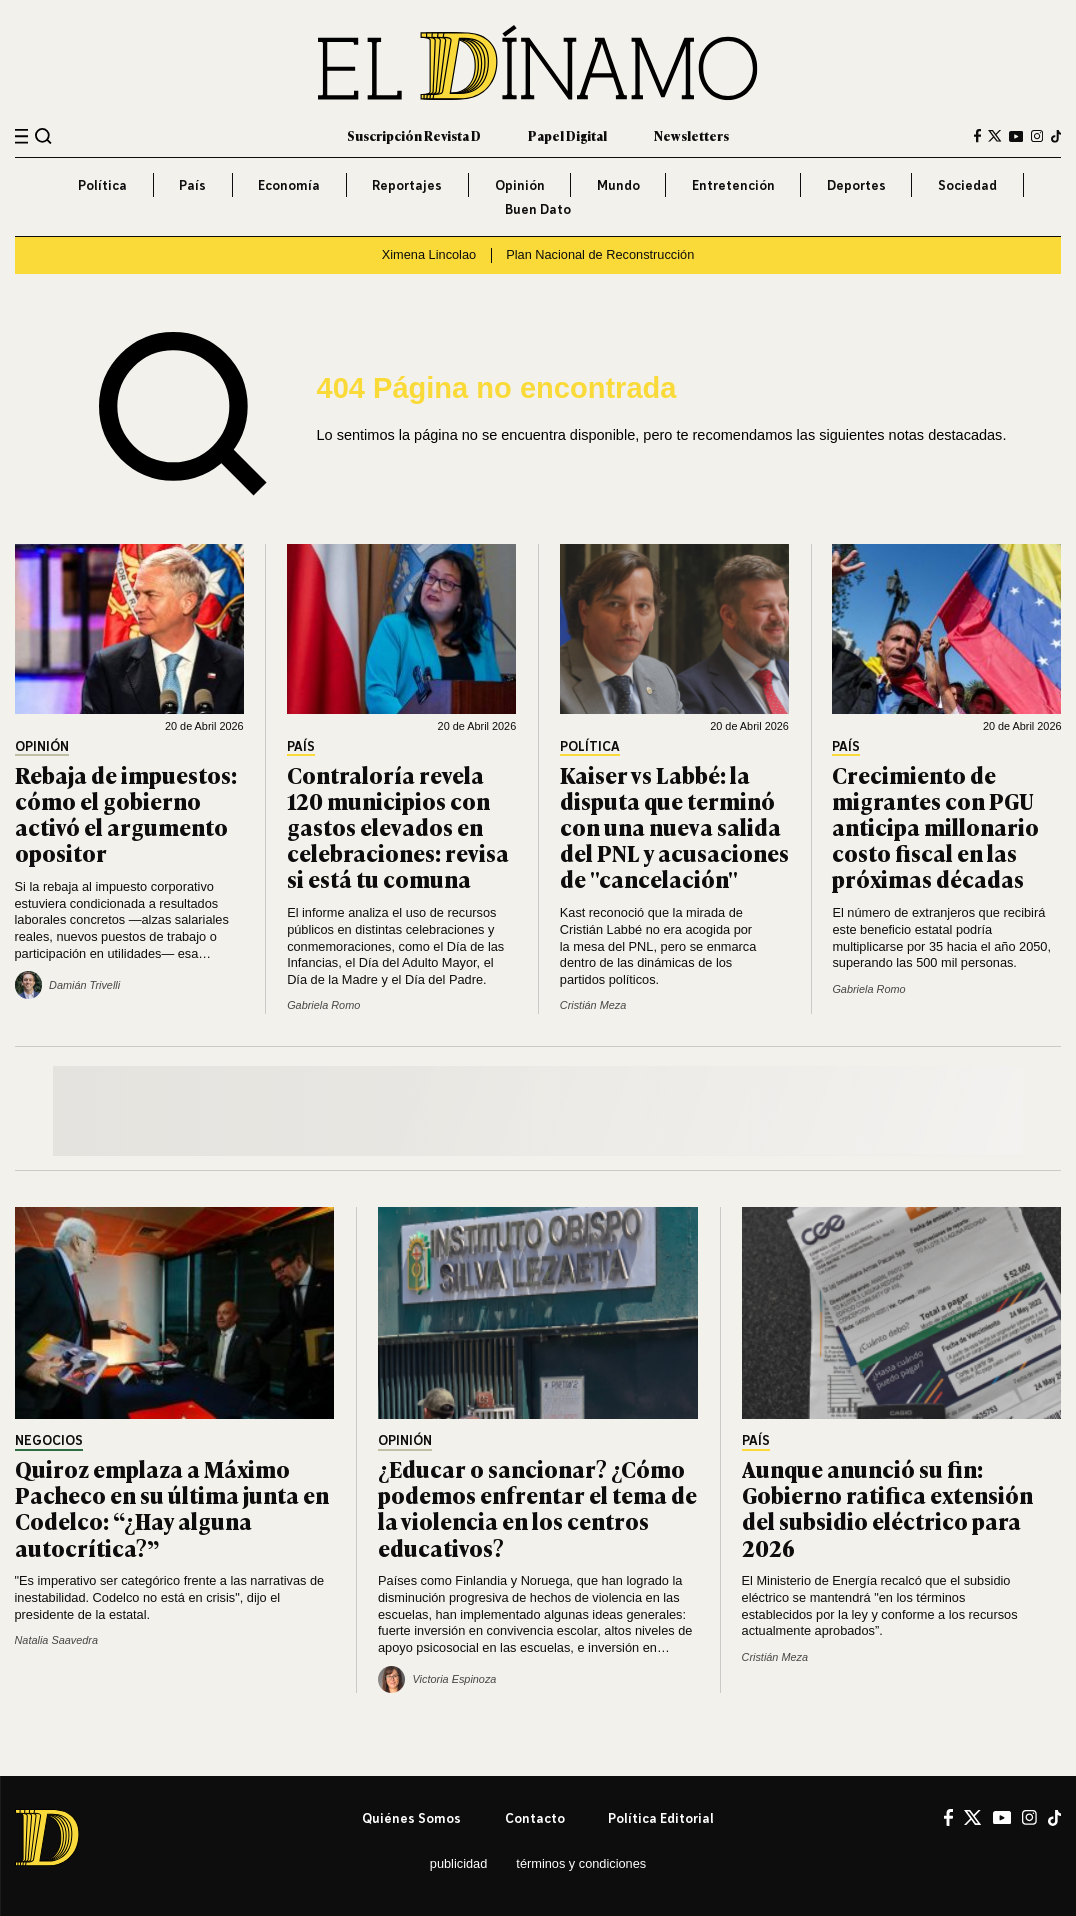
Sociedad (967, 185)
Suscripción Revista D (414, 135)
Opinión (520, 185)
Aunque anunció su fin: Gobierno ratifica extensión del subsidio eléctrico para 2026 (887, 1507)
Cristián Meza (593, 1005)
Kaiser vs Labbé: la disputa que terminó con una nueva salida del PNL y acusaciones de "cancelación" (674, 827)
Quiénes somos (411, 1818)
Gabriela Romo (323, 1005)
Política (102, 185)
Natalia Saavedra (56, 1640)
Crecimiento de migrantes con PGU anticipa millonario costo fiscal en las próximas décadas (935, 827)
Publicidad (459, 1863)
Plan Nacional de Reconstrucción (600, 254)
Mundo (618, 185)
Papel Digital (567, 135)
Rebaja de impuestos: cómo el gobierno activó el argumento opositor (126, 813)
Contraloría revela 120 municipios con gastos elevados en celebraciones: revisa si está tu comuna (398, 827)
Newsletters (691, 135)
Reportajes (407, 185)
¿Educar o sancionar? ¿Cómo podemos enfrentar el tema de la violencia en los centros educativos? (537, 1507)
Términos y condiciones (581, 1863)
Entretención (733, 185)
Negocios (49, 1441)
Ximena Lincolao (429, 254)
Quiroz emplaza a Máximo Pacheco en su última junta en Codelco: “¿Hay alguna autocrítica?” (172, 1507)
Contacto (535, 1818)
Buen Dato (538, 209)
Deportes (856, 185)
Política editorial (661, 1818)
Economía (289, 185)
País (192, 185)
